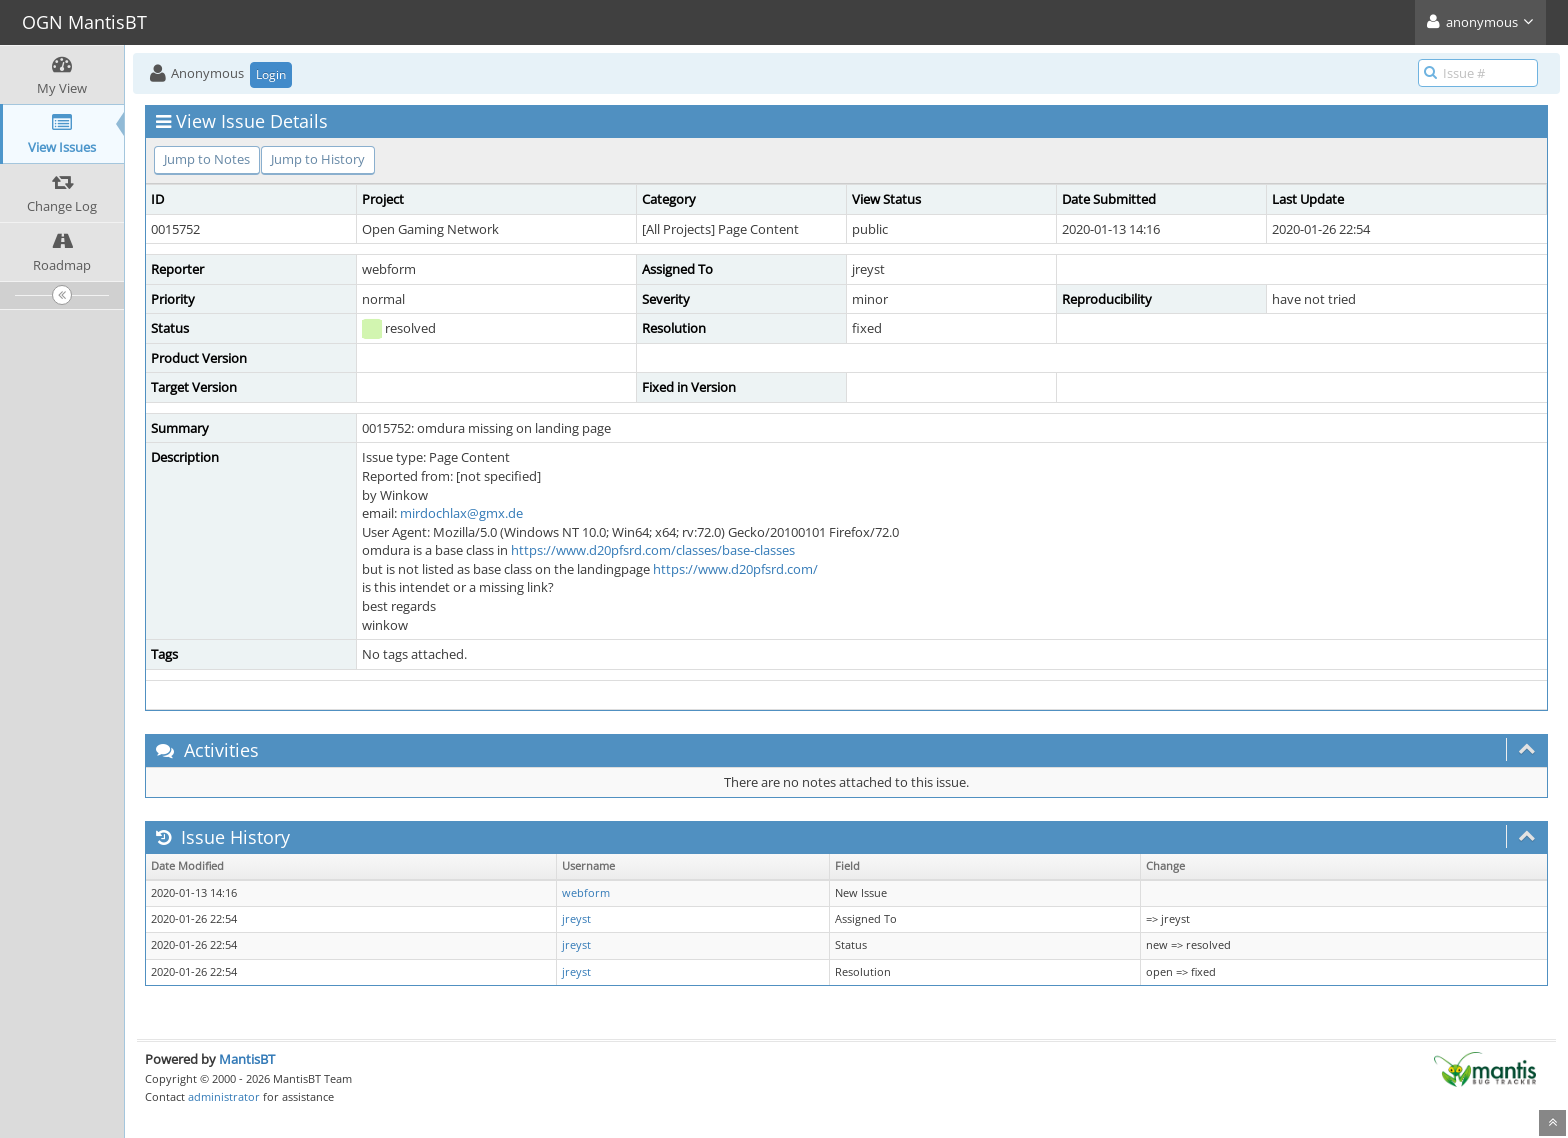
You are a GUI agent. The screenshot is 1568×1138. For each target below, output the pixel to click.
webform (586, 893)
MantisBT (247, 1059)
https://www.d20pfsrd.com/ (735, 569)
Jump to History (318, 159)
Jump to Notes (207, 159)
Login (271, 74)
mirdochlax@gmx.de (461, 513)
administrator (224, 1096)
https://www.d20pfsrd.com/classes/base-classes (653, 550)
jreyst (576, 919)
